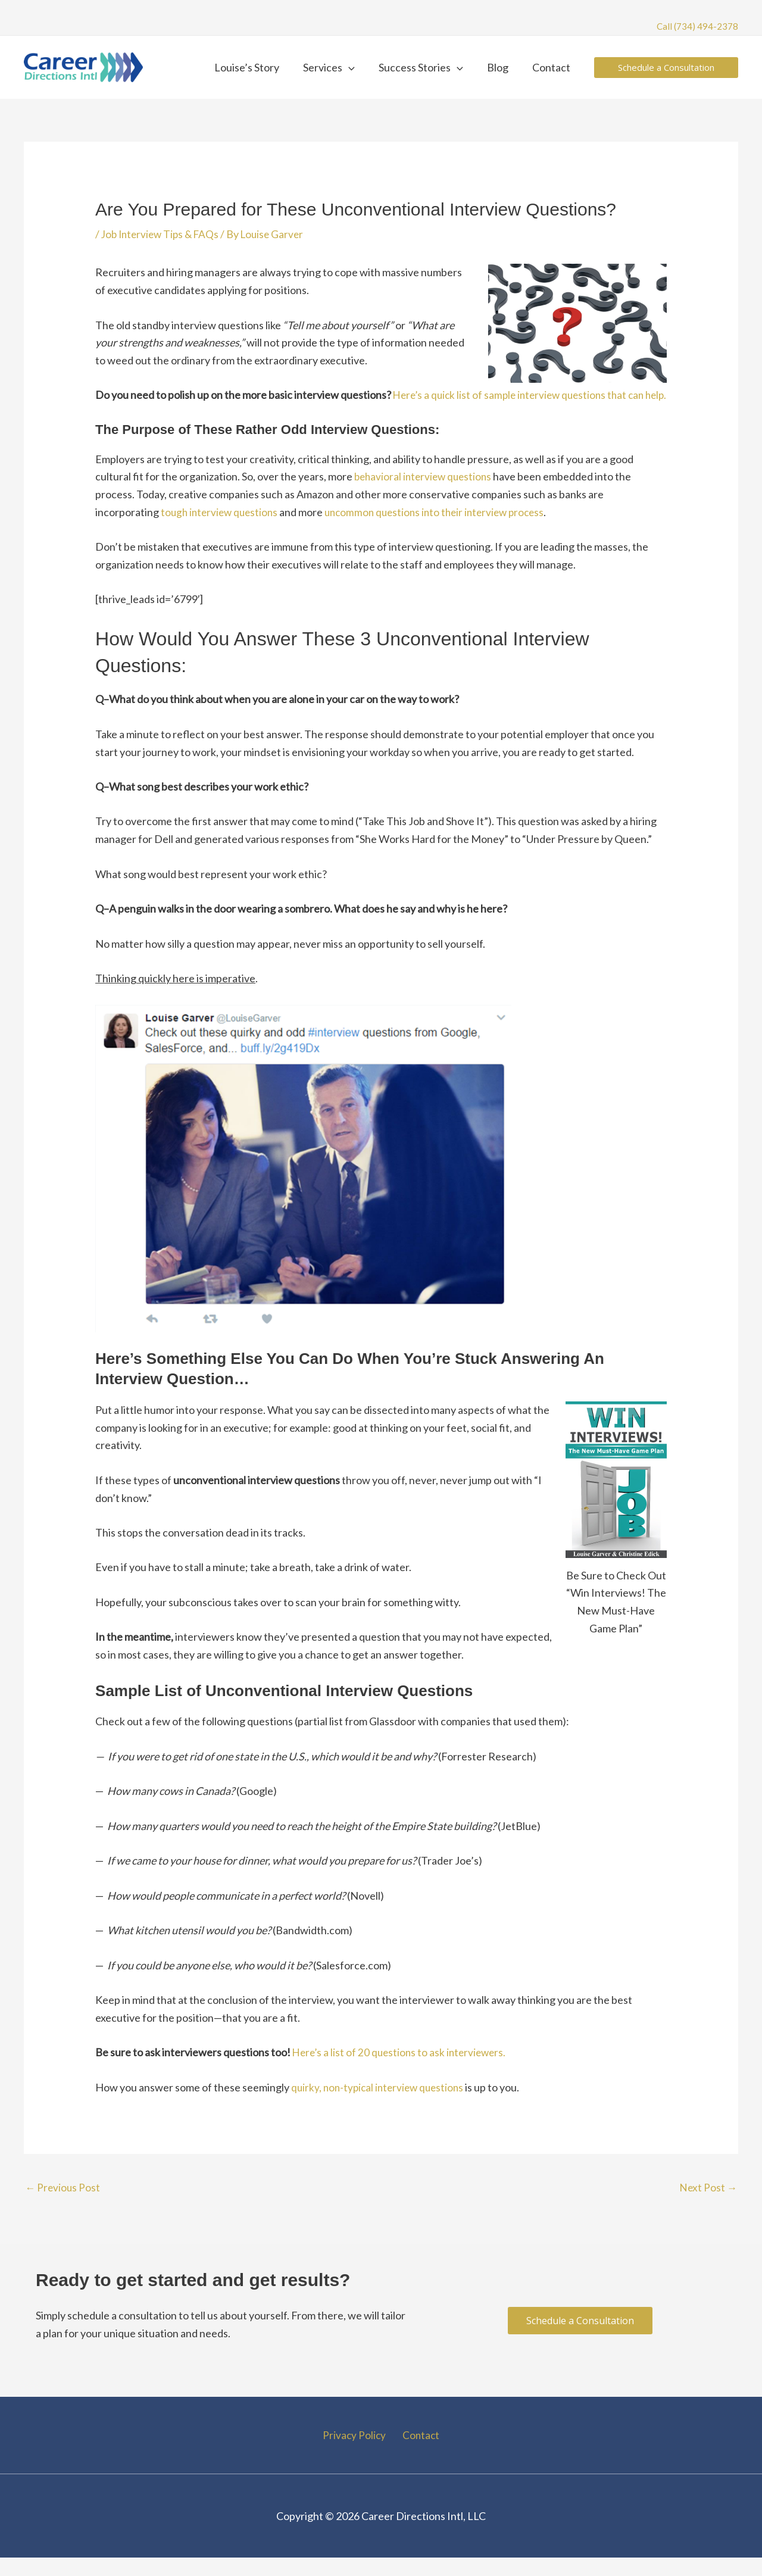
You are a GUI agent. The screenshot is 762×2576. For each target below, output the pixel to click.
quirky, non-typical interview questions (380, 2104)
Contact (418, 2452)
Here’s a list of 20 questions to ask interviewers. (402, 2069)
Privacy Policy (356, 2452)
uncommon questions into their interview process (444, 528)
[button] (357, 67)
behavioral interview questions (425, 493)
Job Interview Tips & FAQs (163, 234)
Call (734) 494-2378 (697, 26)
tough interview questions (222, 528)
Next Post (707, 2205)
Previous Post (63, 2205)
